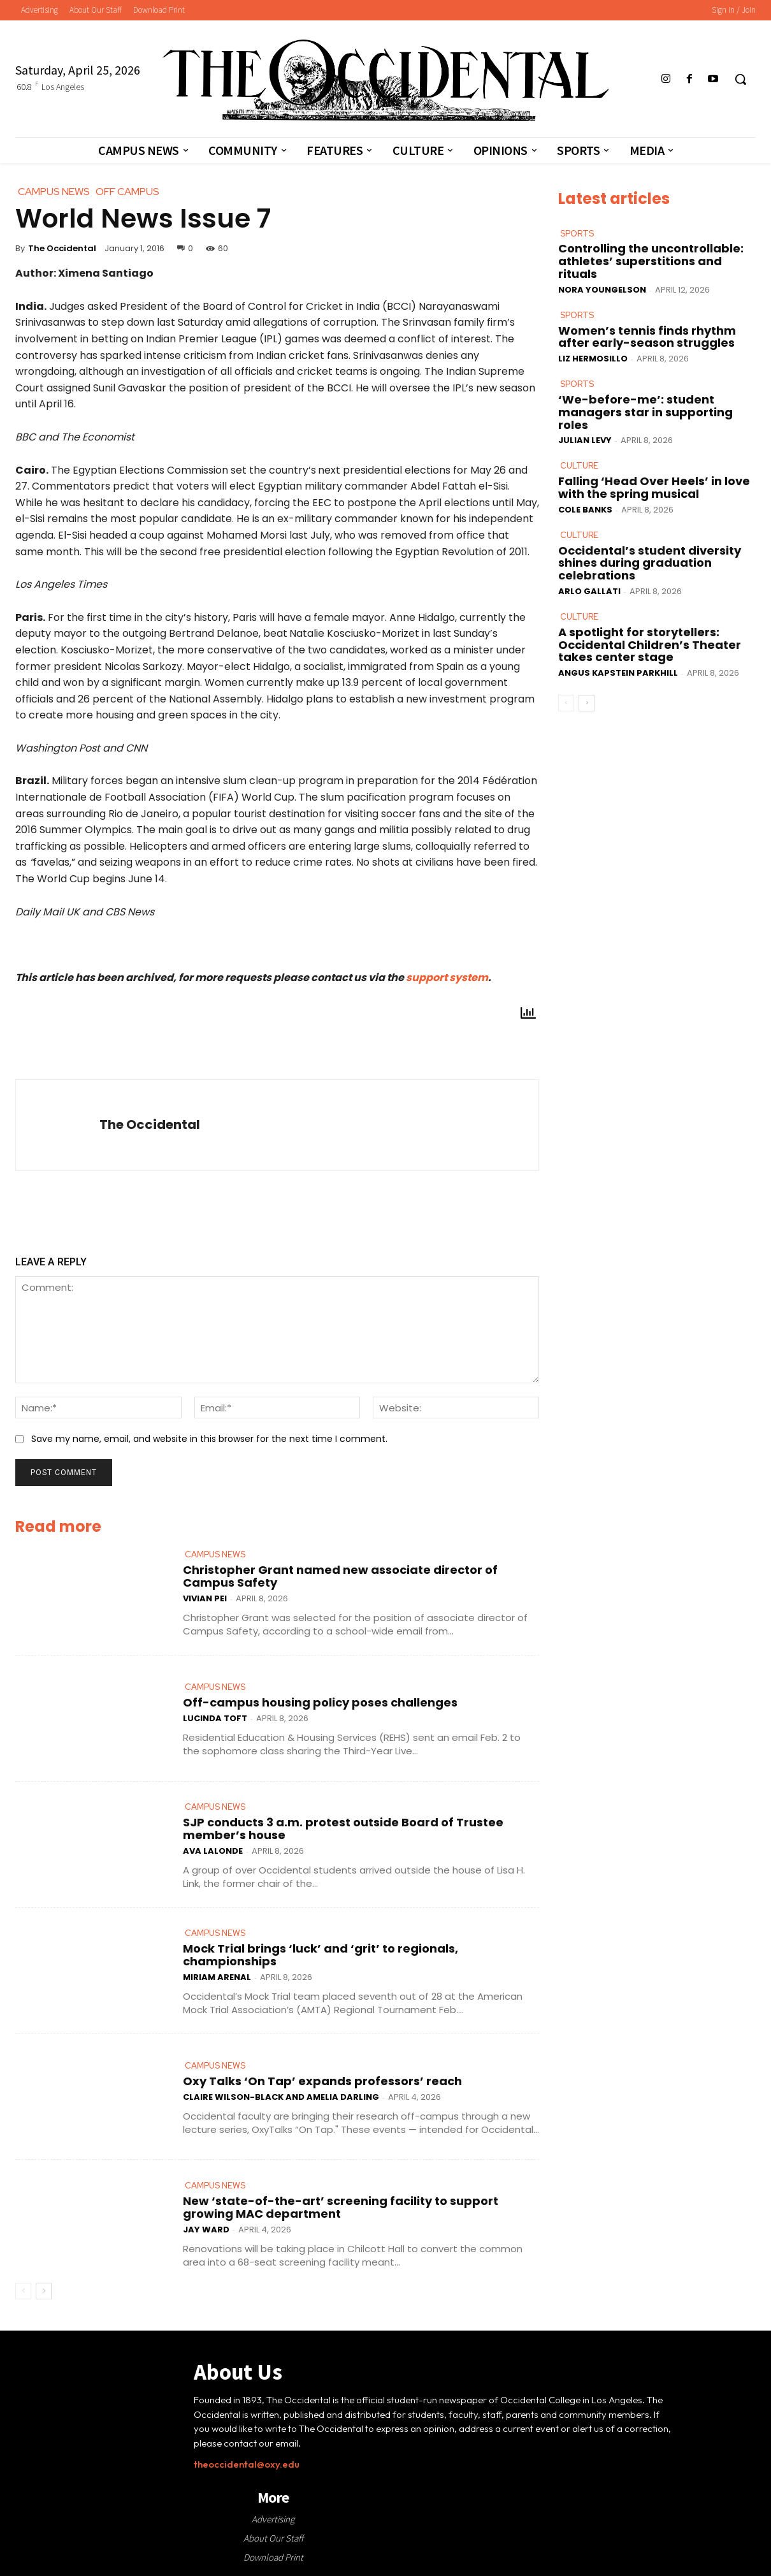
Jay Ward (206, 2229)
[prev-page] (23, 2291)
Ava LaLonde (213, 1851)
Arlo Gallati (589, 591)
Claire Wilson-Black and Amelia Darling (281, 2097)
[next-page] (44, 2291)
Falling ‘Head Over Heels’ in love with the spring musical (654, 487)
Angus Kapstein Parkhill (618, 673)
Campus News (215, 1554)
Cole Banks (585, 510)
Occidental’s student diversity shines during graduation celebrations (649, 563)
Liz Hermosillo (593, 359)
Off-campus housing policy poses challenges (320, 1702)
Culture (579, 465)
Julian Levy (585, 440)
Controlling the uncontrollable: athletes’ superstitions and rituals (651, 261)
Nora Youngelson (602, 290)
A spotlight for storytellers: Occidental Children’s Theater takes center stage (649, 645)
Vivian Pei (205, 1598)
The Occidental (62, 248)
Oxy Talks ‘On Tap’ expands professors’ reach (322, 2081)
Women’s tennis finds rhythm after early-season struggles (647, 337)
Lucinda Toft (215, 1718)
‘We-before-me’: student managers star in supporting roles (645, 412)
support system (447, 977)
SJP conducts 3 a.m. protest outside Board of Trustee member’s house (343, 1828)
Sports (577, 233)
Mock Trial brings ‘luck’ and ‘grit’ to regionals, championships (320, 1954)
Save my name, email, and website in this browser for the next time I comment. (209, 1438)
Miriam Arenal (217, 1977)
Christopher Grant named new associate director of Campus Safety (340, 1576)
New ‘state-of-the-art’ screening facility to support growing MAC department (340, 2207)
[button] (740, 79)
